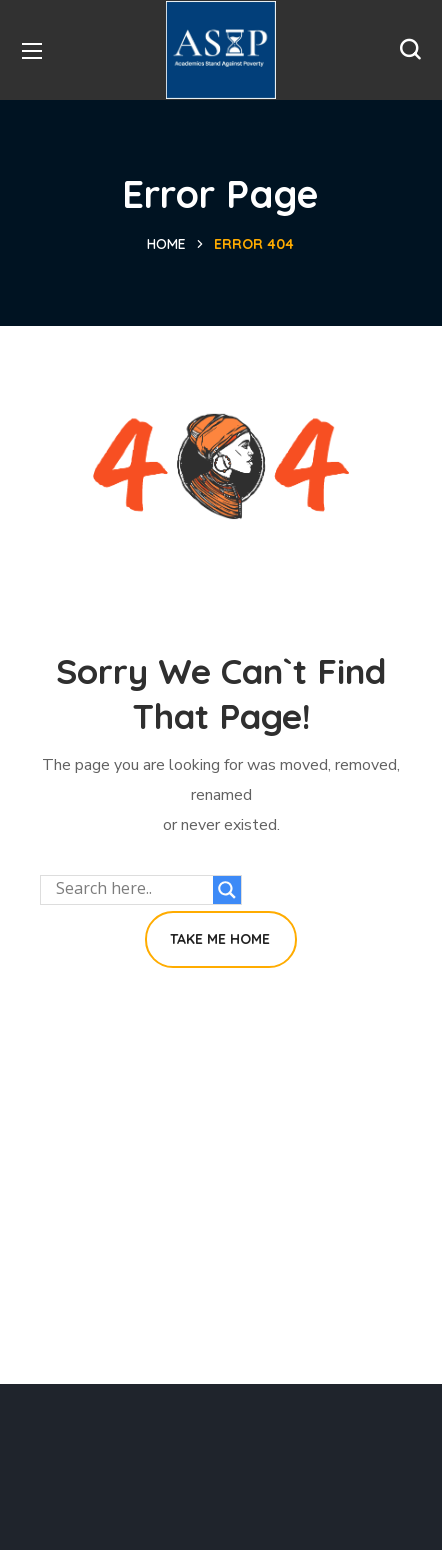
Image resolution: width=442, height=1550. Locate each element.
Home (166, 244)
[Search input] (132, 890)
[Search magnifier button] (227, 890)
